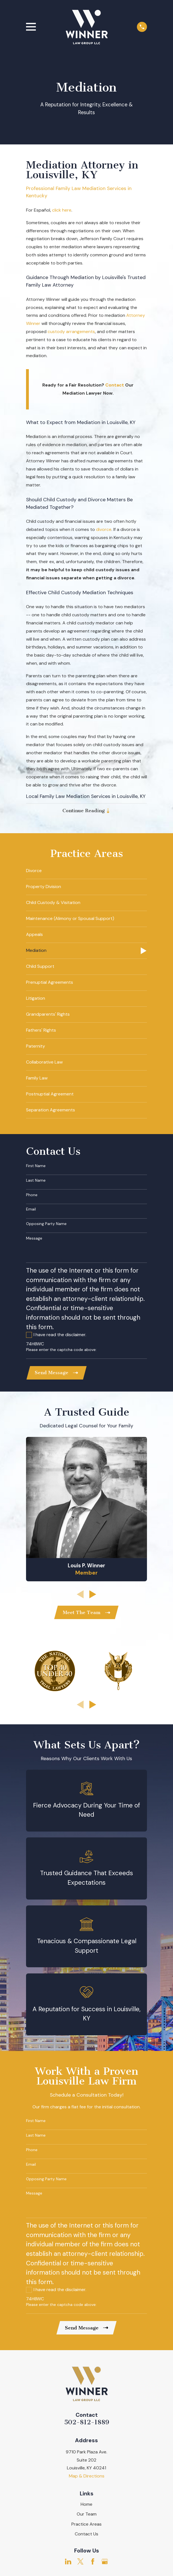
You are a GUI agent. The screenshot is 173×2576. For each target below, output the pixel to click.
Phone (32, 1195)
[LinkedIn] (68, 2563)
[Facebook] (93, 2563)
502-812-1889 (86, 2424)
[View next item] (93, 1595)
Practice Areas (86, 2526)
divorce (103, 529)
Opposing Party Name (46, 1224)
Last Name (36, 1181)
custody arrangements (71, 331)
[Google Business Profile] (105, 2563)
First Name (36, 1166)
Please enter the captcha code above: (61, 1350)
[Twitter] (80, 2563)
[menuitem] (86, 872)
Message (34, 1239)
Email (31, 1210)
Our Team (87, 2516)
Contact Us (86, 2536)
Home (86, 2506)
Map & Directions (86, 2478)
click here (61, 210)
